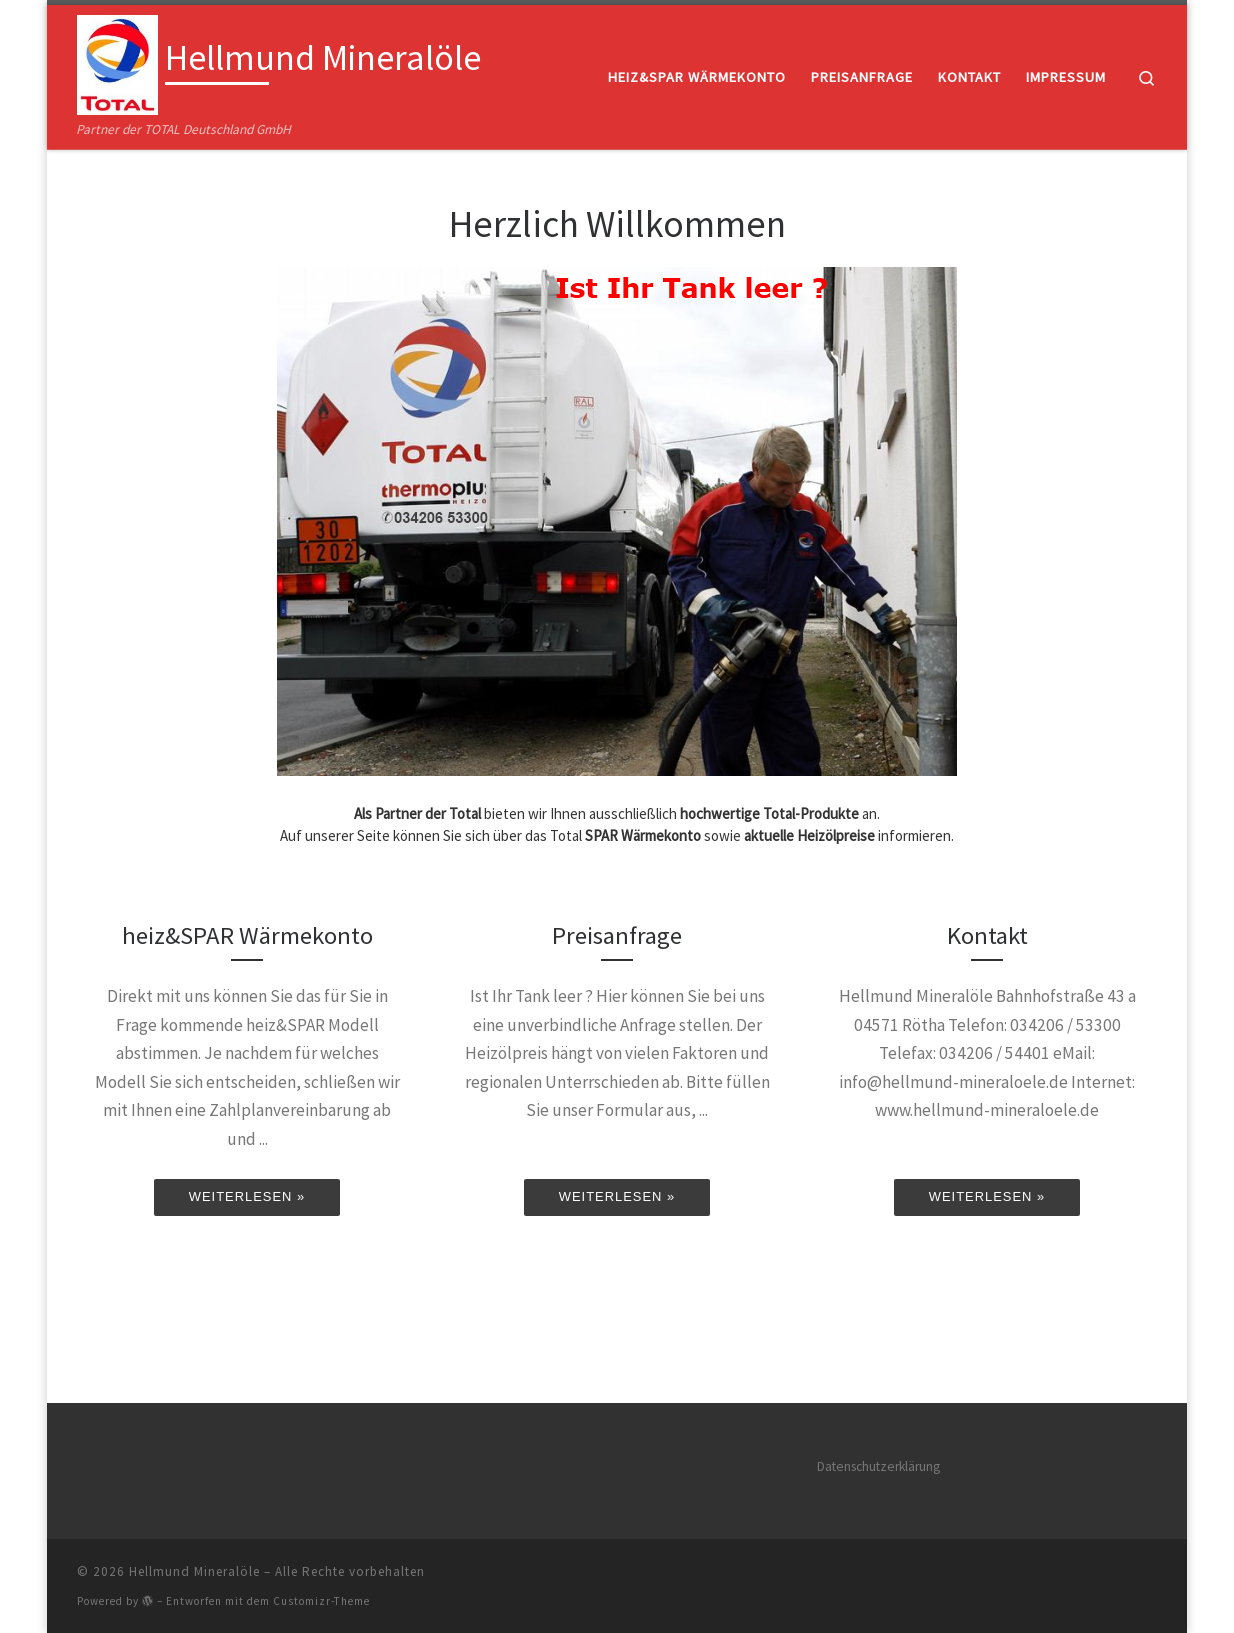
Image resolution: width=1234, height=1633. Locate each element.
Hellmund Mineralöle (194, 1569)
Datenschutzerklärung (878, 1464)
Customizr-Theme (321, 1599)
